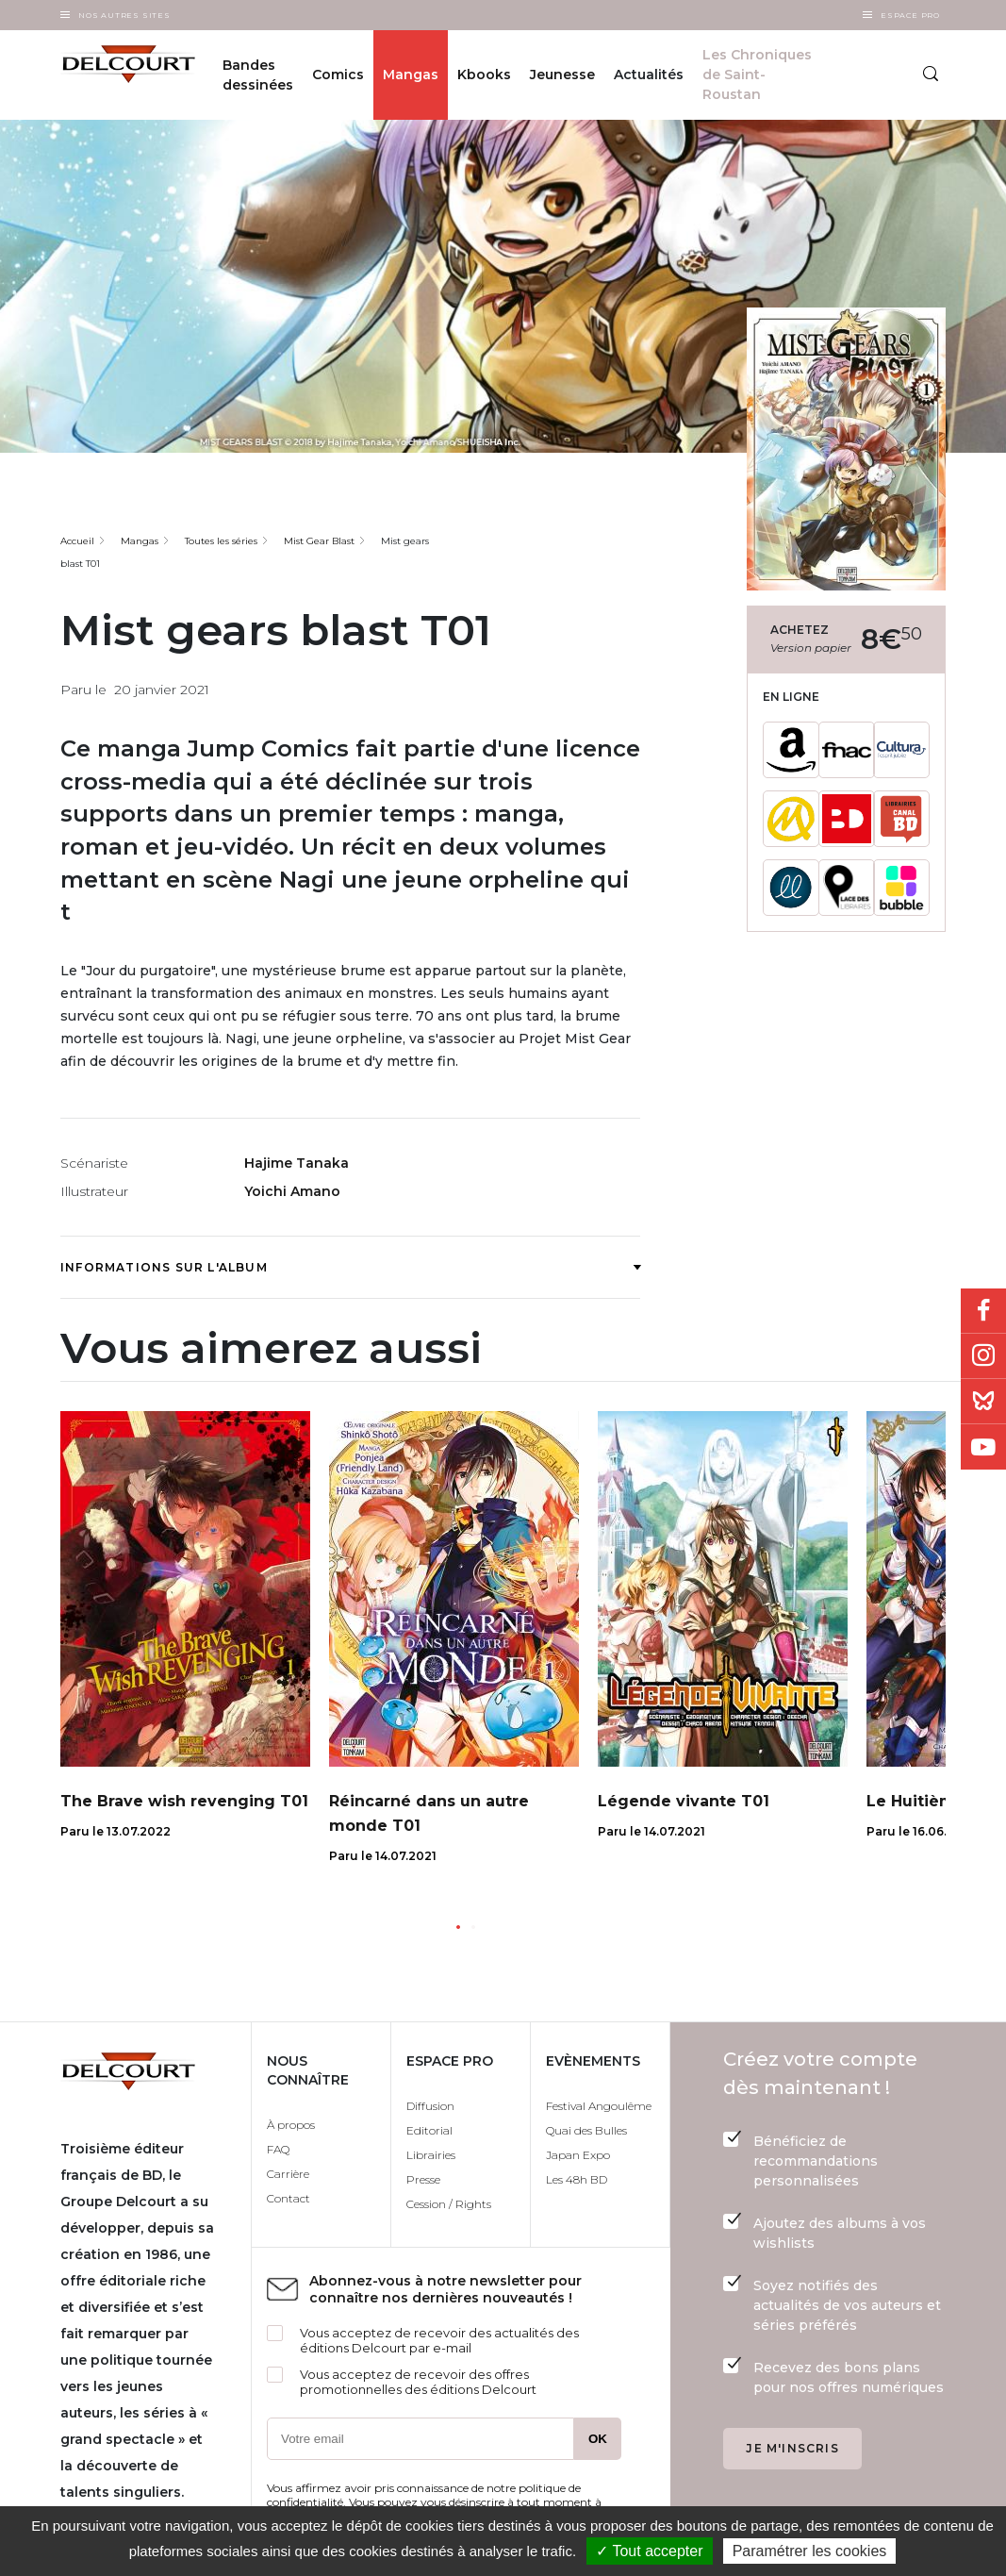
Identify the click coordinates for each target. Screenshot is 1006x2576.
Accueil (77, 541)
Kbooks (484, 74)
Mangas (410, 74)
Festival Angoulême (598, 2106)
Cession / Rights (448, 2204)
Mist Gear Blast (319, 541)
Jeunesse (562, 74)
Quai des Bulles (586, 2130)
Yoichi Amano (292, 1191)
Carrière (288, 2174)
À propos (291, 2125)
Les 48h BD (576, 2179)
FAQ (278, 2149)
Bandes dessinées (258, 75)
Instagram (983, 1356)
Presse (423, 2179)
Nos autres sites (124, 15)
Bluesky (983, 1401)
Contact (288, 2198)
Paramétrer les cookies (810, 2551)
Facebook (983, 1311)
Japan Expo (578, 2155)
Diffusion (430, 2106)
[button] (458, 1927)
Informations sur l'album (350, 1267)
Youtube (983, 1447)
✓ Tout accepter (649, 2551)
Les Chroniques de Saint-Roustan (757, 74)
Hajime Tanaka (296, 1163)
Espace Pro (910, 15)
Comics (338, 74)
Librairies (430, 2155)
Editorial (429, 2130)
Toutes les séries (221, 541)
